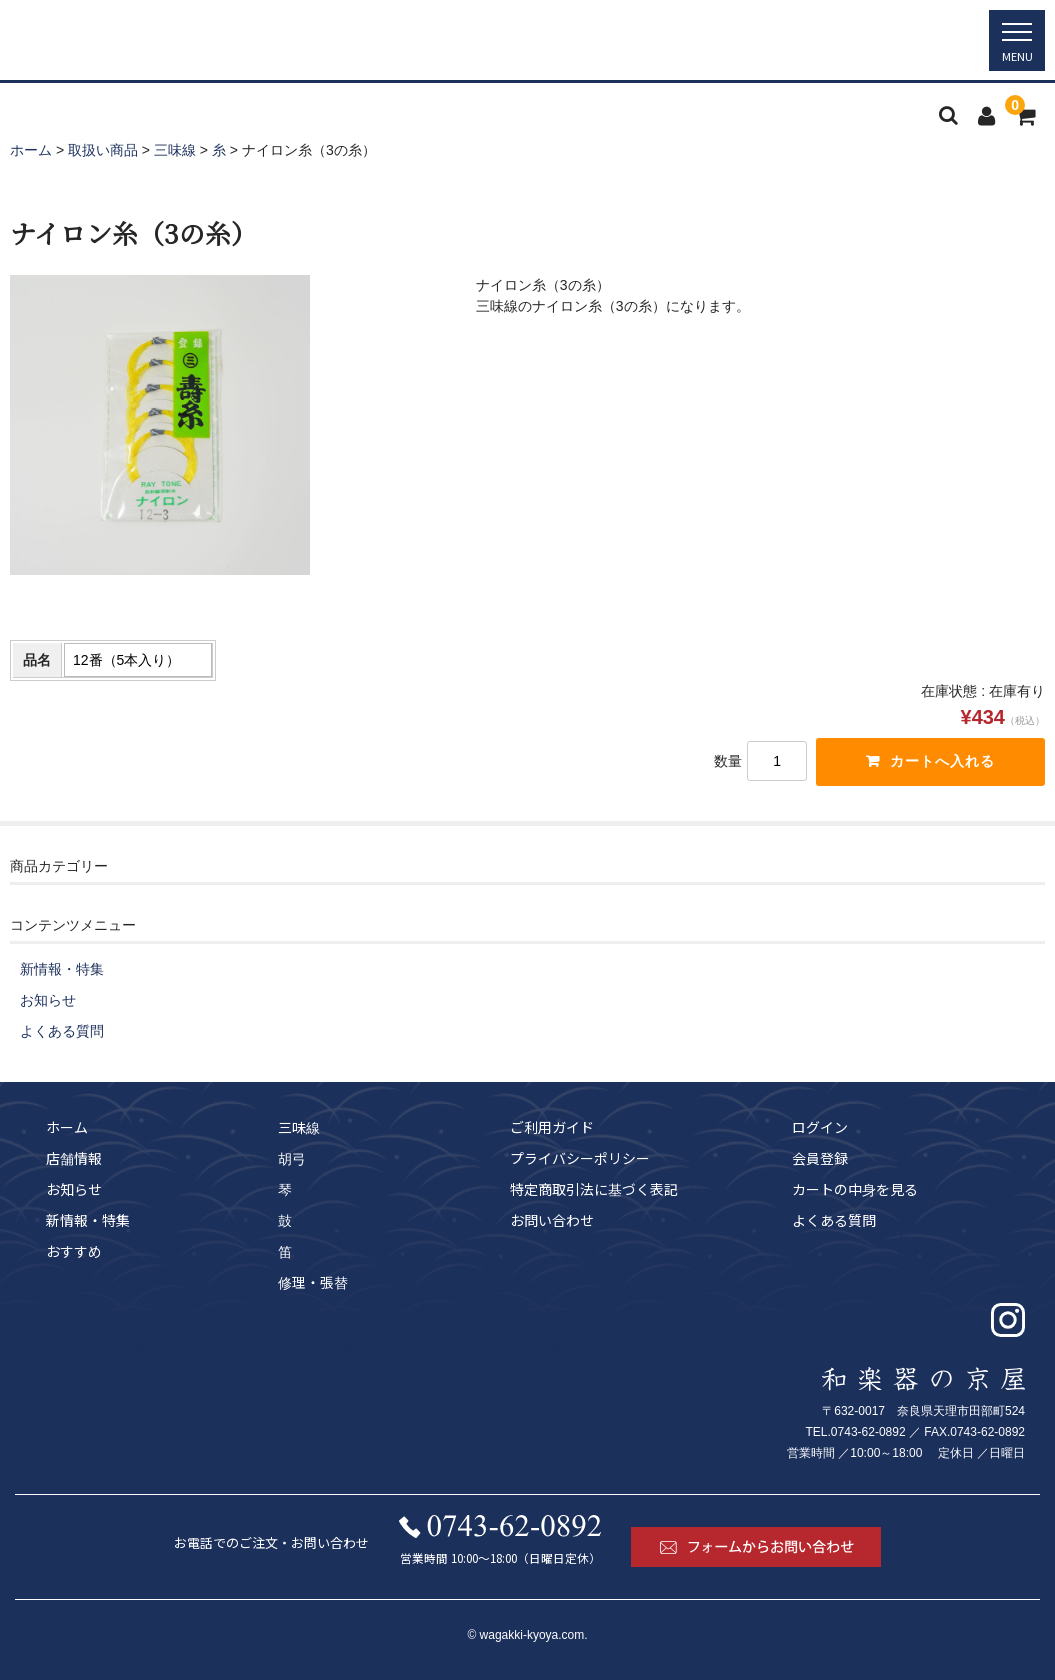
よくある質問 (62, 1031)
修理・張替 (313, 1282)
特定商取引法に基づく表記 (594, 1189)
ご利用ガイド (552, 1127)
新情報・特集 (62, 969)
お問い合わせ (552, 1220)
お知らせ (48, 1000)
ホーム (67, 1127)
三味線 (299, 1127)
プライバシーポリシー (580, 1158)
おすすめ (74, 1251)
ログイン (820, 1127)
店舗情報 (74, 1158)
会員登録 (820, 1158)
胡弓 (292, 1158)
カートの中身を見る (855, 1189)
